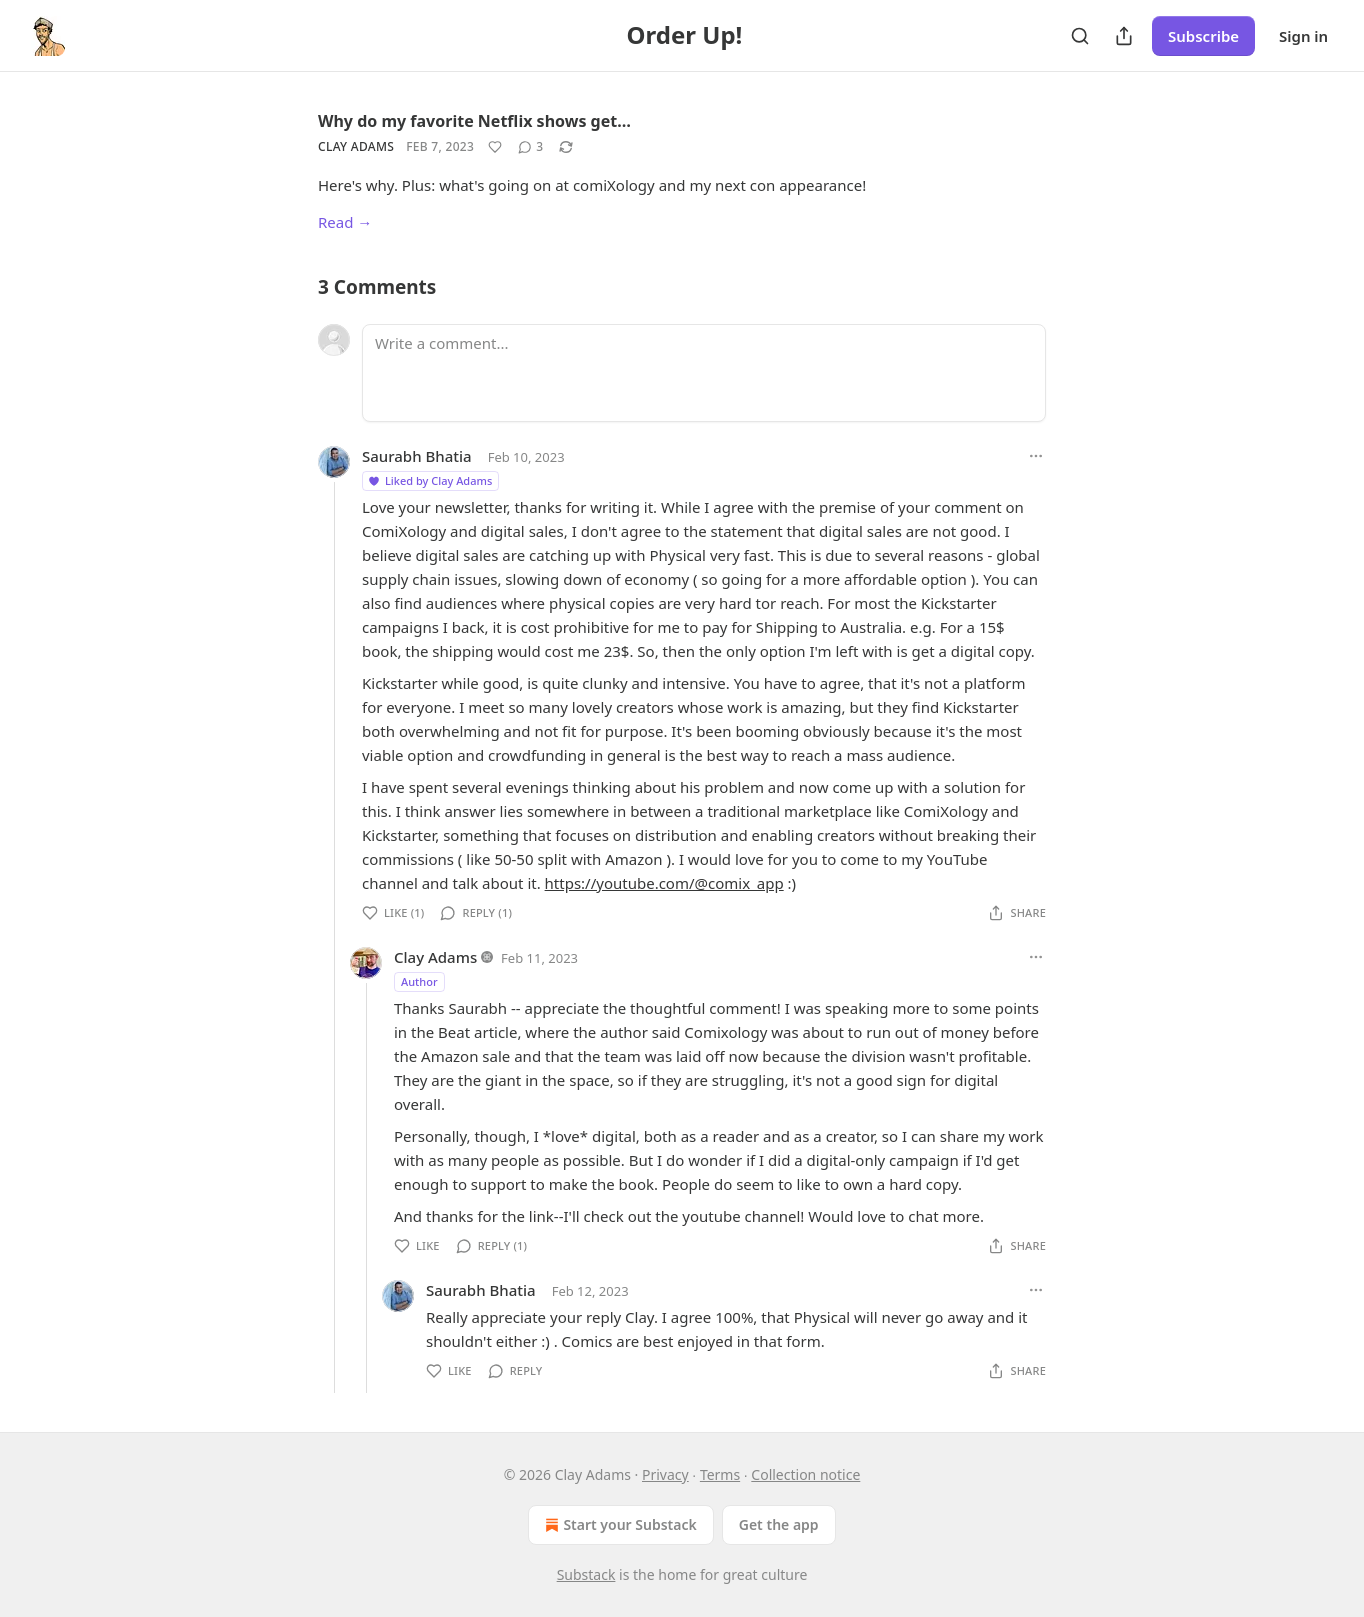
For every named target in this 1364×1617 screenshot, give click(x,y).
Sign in (1303, 36)
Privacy (665, 1474)
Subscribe (1203, 36)
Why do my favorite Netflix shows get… (474, 121)
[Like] (495, 147)
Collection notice (805, 1474)
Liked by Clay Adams (429, 480)
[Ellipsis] (1036, 456)
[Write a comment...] (704, 373)
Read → (345, 222)
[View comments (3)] (530, 147)
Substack (586, 1574)
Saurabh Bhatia (417, 456)
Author (419, 981)
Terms (720, 1474)
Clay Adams (356, 146)
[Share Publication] (1124, 36)
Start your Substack (618, 1525)
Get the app (779, 1524)
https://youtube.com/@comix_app (664, 883)
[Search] (1080, 36)
